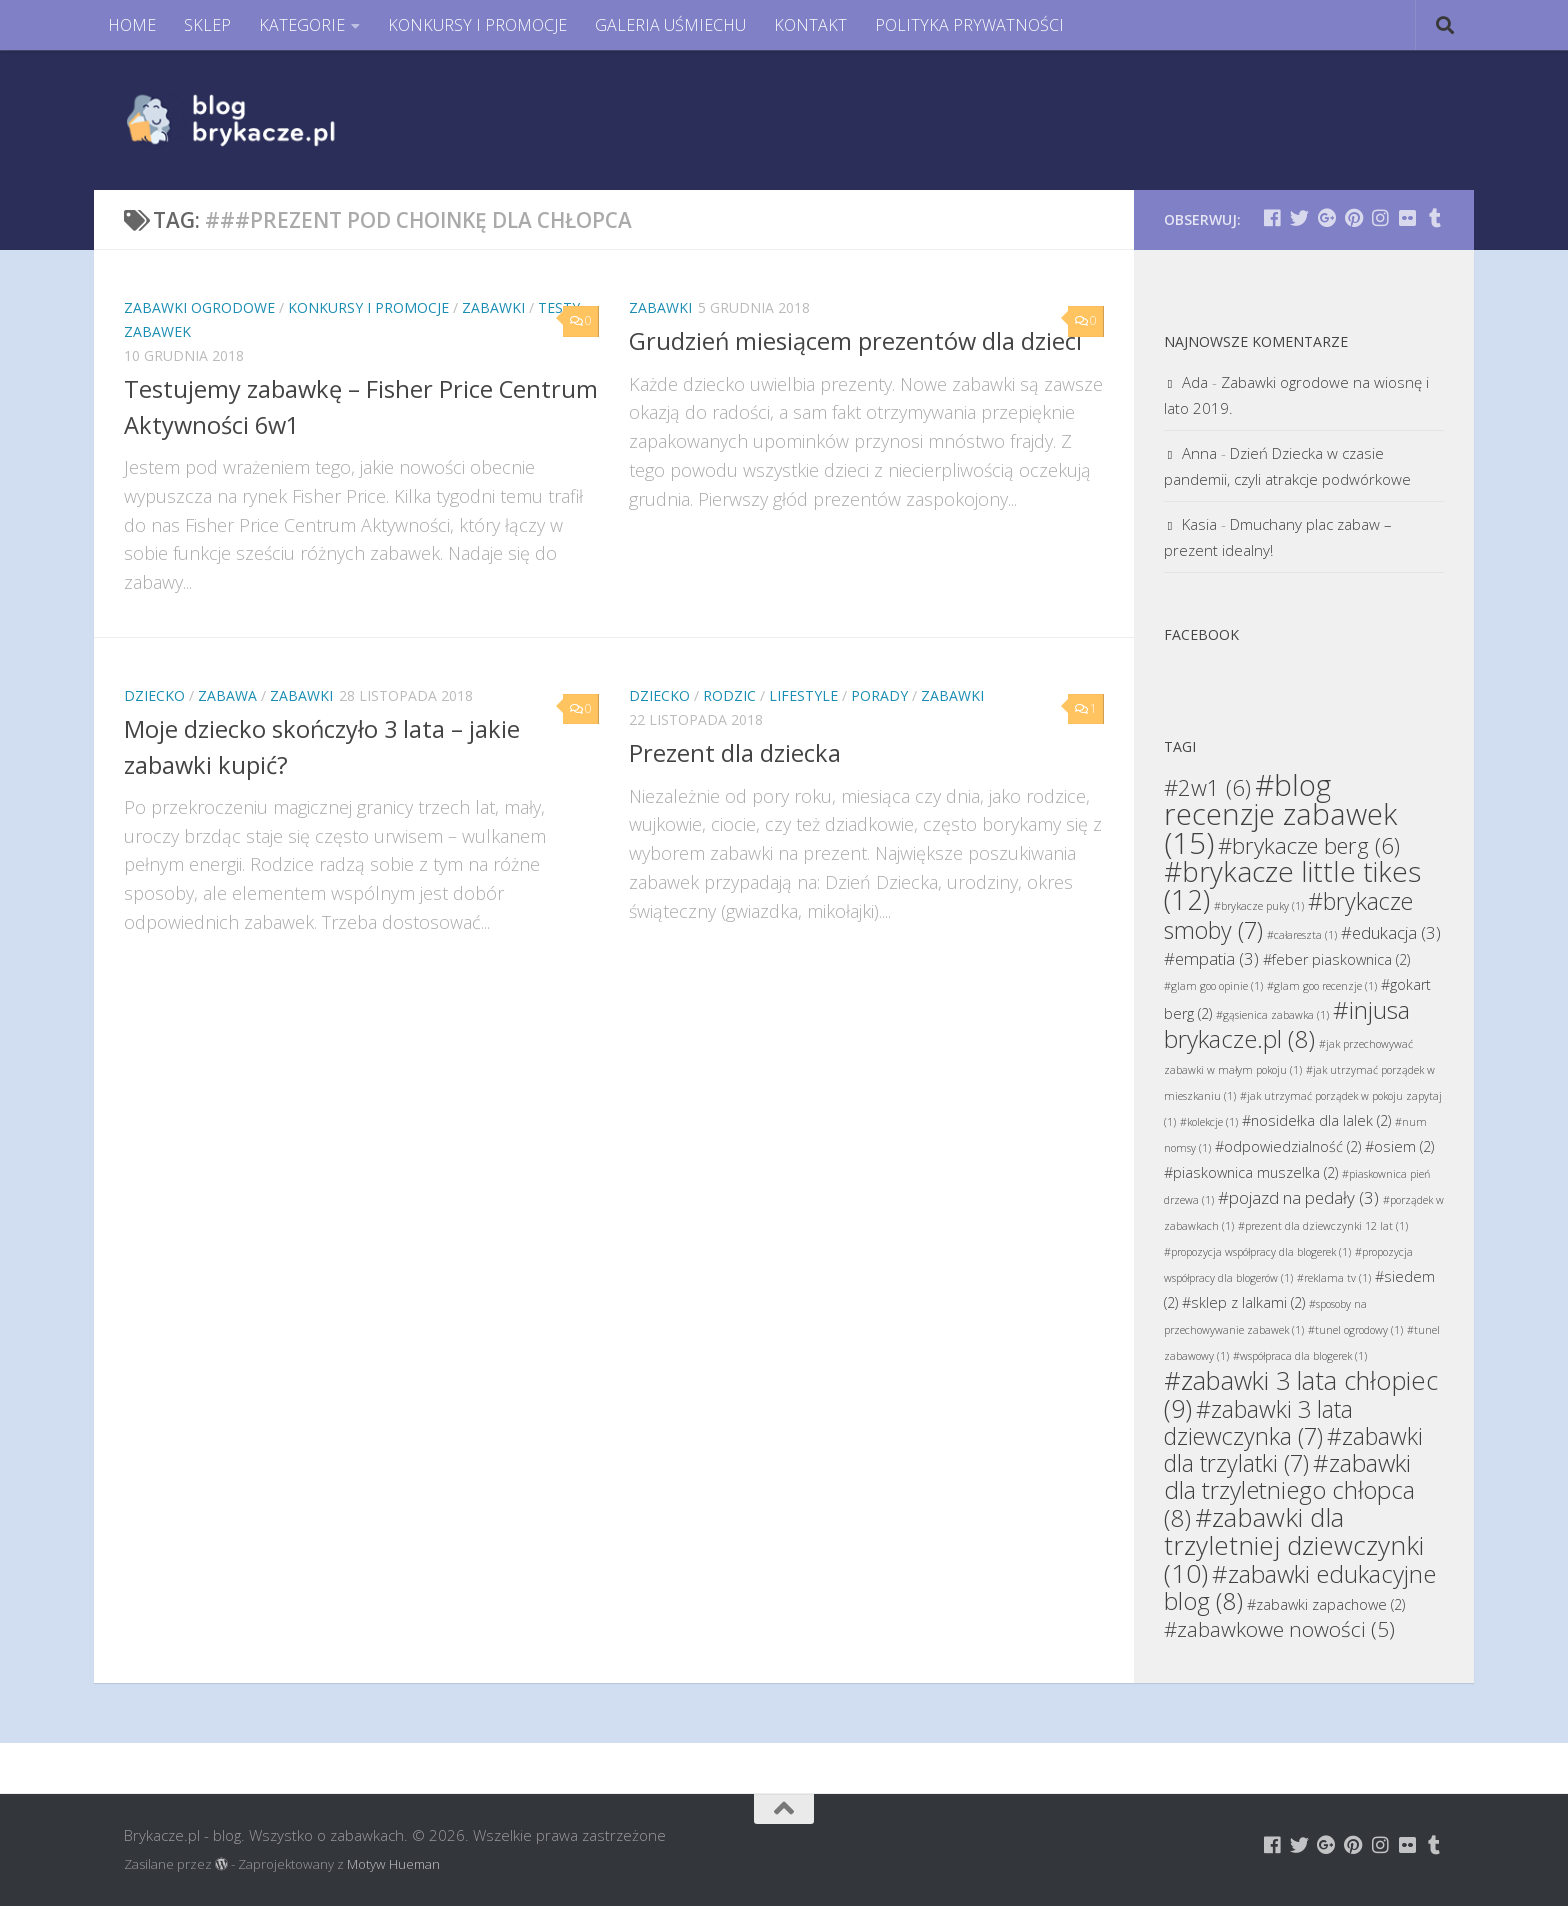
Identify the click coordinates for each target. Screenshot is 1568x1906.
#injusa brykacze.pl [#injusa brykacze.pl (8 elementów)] (1287, 1024)
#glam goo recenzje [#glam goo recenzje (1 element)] (1322, 986)
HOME (132, 25)
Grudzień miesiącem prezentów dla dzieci (855, 341)
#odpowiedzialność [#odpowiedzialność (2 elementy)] (1288, 1146)
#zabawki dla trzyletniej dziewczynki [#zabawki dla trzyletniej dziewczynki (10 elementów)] (1294, 1545)
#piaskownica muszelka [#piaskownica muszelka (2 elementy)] (1251, 1172)
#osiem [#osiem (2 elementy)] (1399, 1146)
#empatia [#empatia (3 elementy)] (1211, 958)
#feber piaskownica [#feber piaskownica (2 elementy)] (1336, 959)
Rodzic (729, 695)
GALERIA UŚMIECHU (670, 25)
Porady (879, 695)
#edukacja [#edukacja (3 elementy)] (1391, 932)
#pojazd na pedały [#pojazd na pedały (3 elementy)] (1298, 1197)
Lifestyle (803, 695)
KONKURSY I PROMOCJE (477, 25)
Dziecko (154, 695)
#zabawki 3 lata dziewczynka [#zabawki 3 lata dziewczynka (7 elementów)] (1258, 1422)
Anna (1199, 453)
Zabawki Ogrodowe (199, 307)
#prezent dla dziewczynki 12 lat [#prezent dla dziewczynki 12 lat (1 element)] (1323, 1226)
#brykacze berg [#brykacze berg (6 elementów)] (1309, 845)
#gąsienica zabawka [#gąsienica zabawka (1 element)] (1272, 1015)
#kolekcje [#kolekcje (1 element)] (1209, 1122)
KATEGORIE (302, 25)
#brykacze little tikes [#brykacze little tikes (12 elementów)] (1292, 885)
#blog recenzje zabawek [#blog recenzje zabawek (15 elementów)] (1280, 814)
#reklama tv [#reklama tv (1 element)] (1334, 1278)
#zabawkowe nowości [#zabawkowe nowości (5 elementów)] (1279, 1629)
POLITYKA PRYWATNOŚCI (969, 25)
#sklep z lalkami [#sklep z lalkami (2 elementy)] (1243, 1302)
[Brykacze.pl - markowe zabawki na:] (1272, 217)
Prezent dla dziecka (735, 753)
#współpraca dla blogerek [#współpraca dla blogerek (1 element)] (1300, 1356)
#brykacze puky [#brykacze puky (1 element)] (1259, 906)
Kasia (1199, 524)
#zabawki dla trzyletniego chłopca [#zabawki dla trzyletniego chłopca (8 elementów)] (1289, 1490)
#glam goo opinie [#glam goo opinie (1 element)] (1213, 986)
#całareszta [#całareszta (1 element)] (1302, 935)
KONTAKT (810, 25)
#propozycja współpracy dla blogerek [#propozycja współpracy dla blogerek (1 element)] (1257, 1252)
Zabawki (493, 307)
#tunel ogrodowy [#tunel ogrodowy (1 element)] (1355, 1330)
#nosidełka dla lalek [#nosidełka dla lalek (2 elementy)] (1316, 1120)
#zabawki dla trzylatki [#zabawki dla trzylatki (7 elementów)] (1293, 1449)
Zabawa (227, 695)
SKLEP (207, 25)
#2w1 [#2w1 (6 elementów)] (1207, 787)
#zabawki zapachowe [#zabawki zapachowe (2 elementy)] (1326, 1604)
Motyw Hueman (393, 1864)
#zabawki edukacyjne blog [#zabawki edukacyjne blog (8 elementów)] (1300, 1587)
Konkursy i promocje (368, 307)
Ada (1195, 382)
